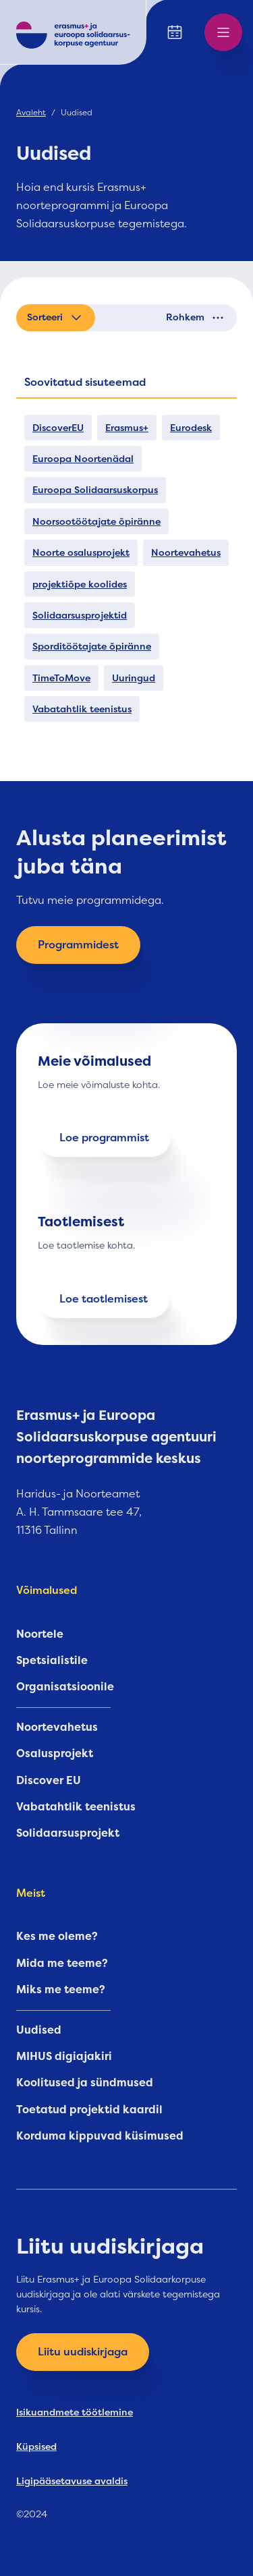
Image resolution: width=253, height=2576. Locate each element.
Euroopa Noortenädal (83, 458)
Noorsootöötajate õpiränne (96, 521)
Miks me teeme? (60, 1990)
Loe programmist (104, 1138)
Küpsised (36, 2446)
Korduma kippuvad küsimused (100, 2136)
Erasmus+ (126, 427)
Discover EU (48, 1781)
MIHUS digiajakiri (64, 2057)
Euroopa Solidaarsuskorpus (95, 489)
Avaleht (31, 112)
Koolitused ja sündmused (84, 2083)
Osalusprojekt (54, 1754)
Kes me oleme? (57, 1936)
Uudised (38, 2030)
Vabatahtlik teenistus (82, 709)
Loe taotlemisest (103, 1299)
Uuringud (133, 677)
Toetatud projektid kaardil (89, 2110)
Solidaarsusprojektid (79, 615)
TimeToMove (61, 677)
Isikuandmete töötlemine (74, 2412)
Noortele (39, 1634)
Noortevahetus (186, 552)
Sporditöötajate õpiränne (91, 646)
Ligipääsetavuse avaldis (72, 2480)
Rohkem (196, 318)
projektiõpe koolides (79, 584)
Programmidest (78, 945)
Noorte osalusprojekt (81, 552)
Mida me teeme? (62, 1963)
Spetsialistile (52, 1661)
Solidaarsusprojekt (67, 1833)
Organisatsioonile (65, 1687)
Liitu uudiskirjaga (83, 2352)
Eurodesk (191, 427)
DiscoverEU (58, 427)
